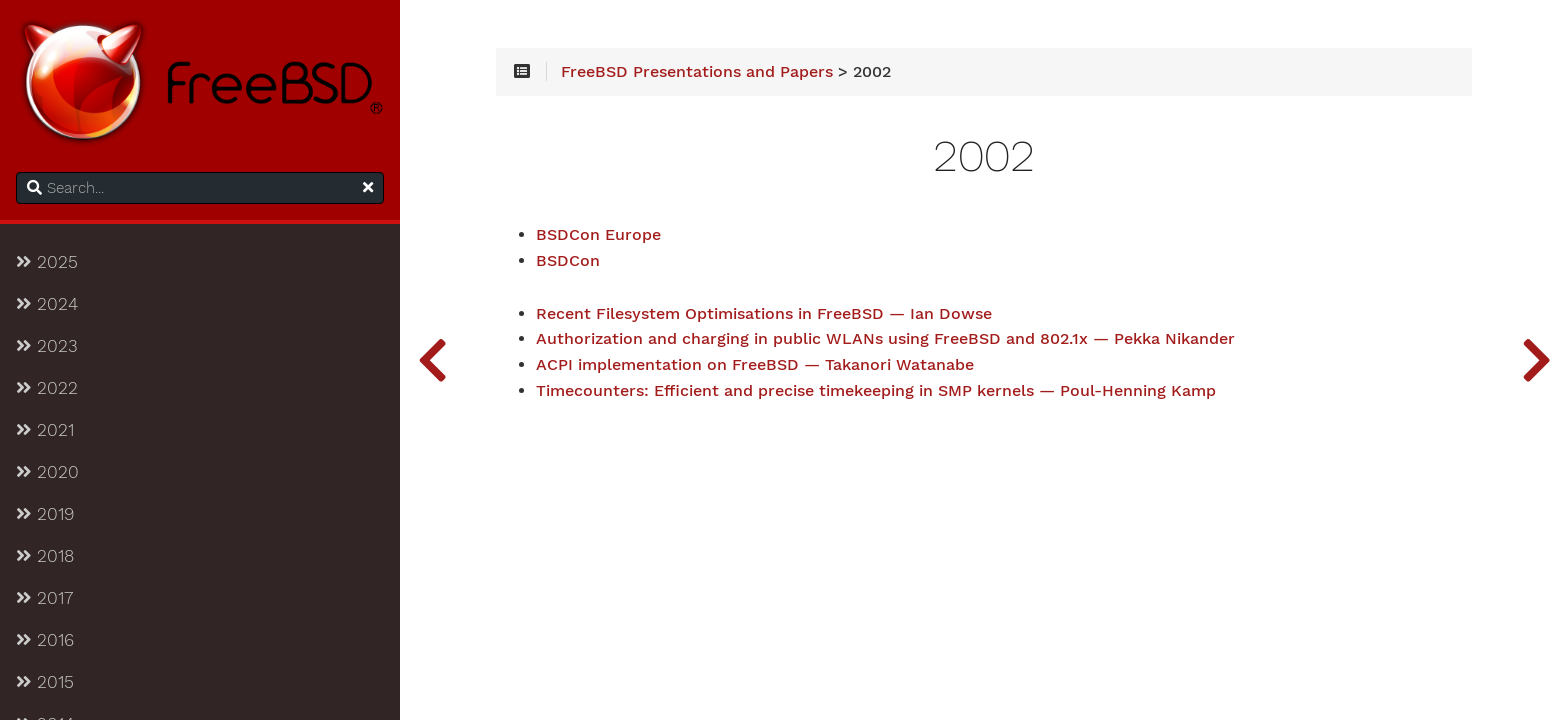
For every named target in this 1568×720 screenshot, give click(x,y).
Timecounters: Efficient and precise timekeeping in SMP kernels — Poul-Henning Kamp (876, 391)
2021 (45, 430)
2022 (47, 388)
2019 (45, 514)
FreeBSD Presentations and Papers (697, 72)
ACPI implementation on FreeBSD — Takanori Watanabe (755, 365)
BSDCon (568, 261)
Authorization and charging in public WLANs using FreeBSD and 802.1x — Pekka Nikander (885, 339)
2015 (45, 682)
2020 (47, 472)
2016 (45, 640)
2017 (44, 598)
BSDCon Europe (598, 235)
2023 (47, 346)
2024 (47, 304)
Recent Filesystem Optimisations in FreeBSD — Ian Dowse (764, 314)
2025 (47, 262)
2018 (45, 556)
